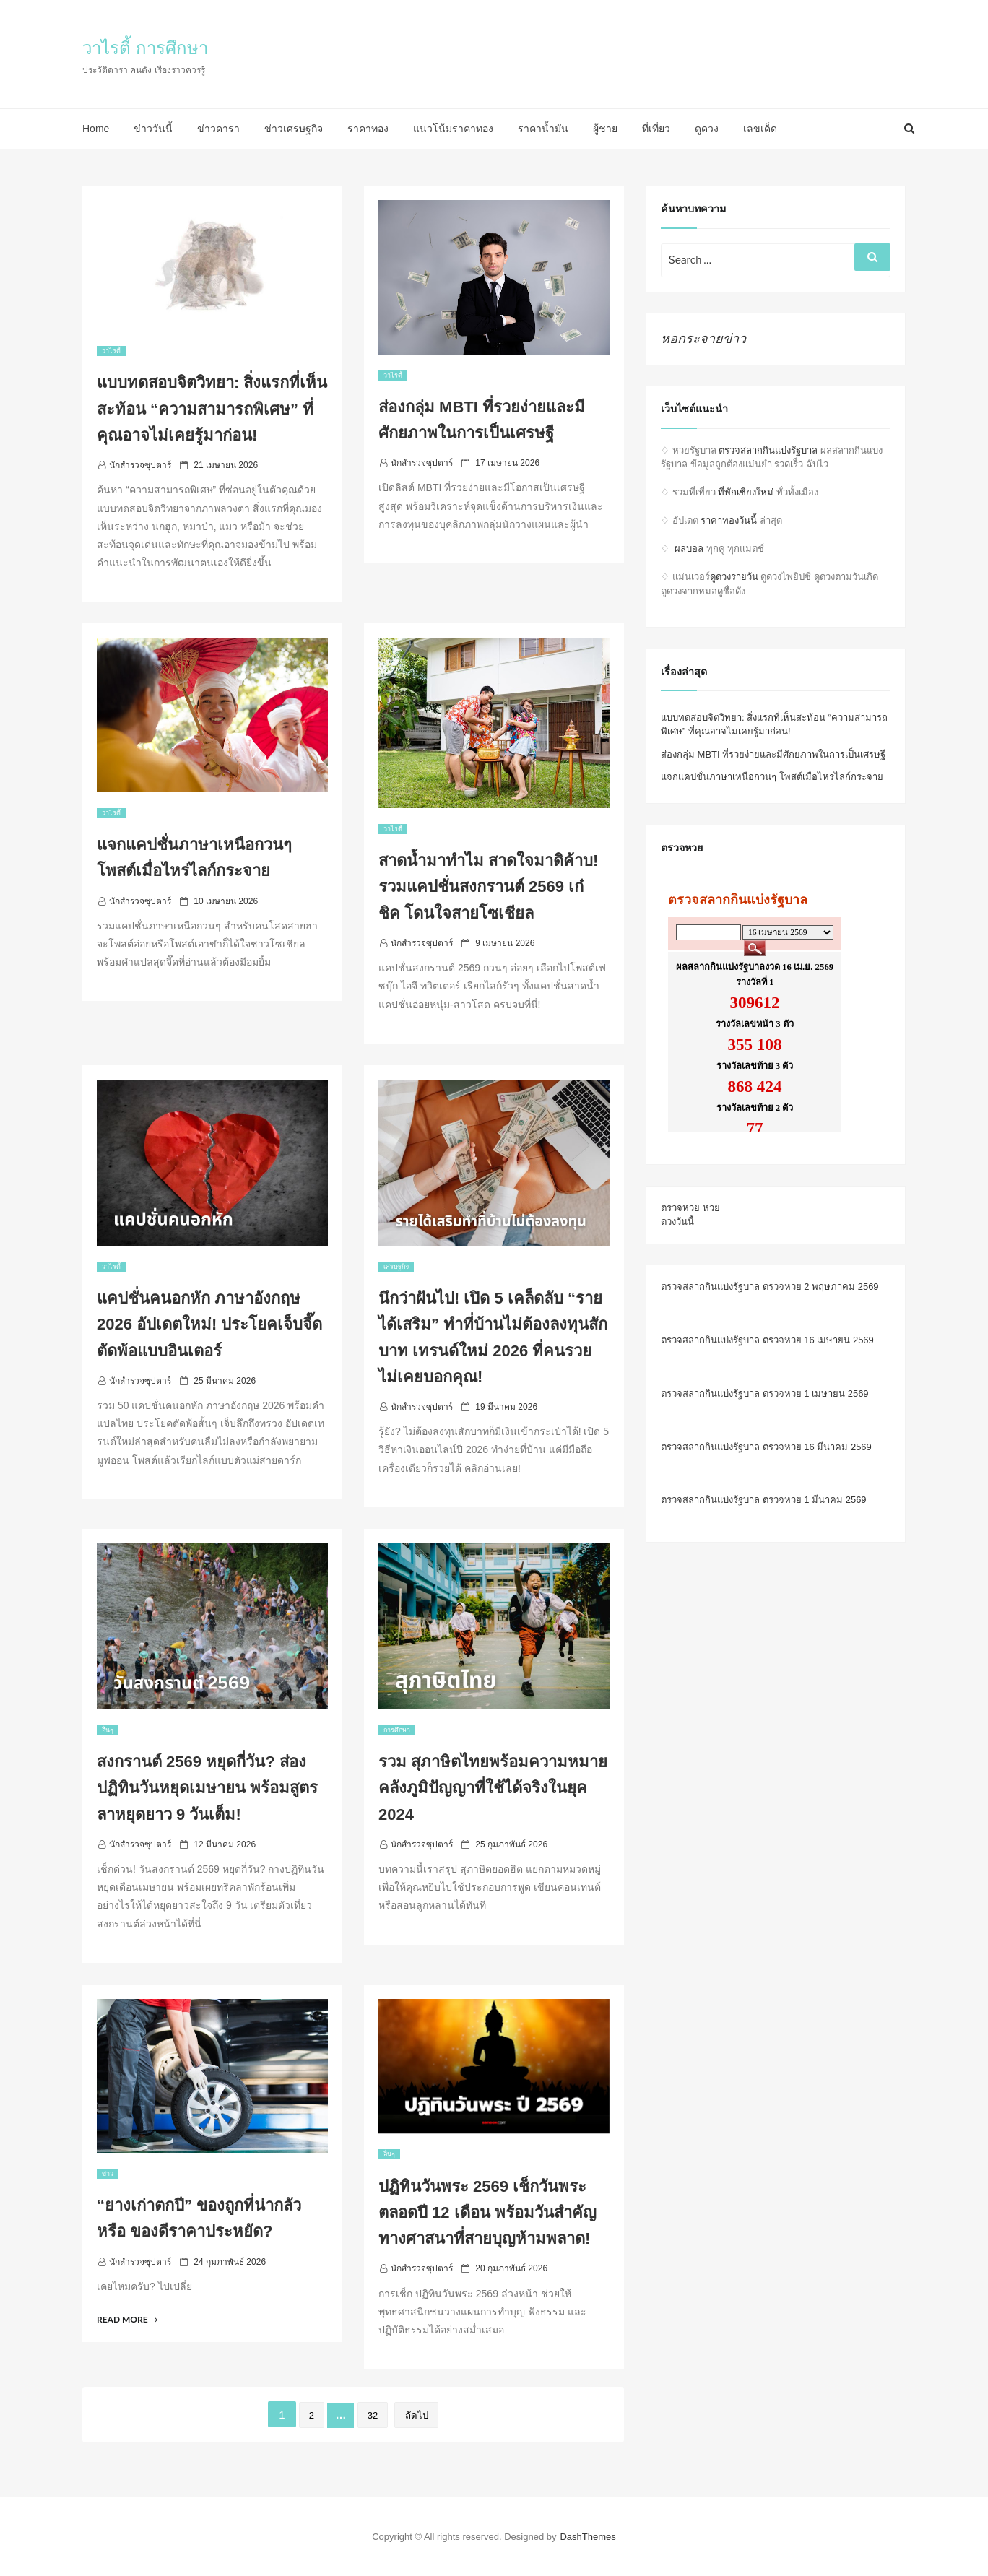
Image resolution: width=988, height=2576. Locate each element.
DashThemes (587, 2536)
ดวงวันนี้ (677, 1221)
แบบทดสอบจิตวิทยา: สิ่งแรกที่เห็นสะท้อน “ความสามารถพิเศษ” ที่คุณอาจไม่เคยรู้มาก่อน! (212, 408)
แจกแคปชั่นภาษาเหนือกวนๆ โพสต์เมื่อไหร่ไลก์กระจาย (772, 776)
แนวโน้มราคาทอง (453, 128)
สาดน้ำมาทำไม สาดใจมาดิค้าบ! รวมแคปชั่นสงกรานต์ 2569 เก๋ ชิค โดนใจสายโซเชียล (488, 886)
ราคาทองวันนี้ (729, 520)
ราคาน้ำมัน (543, 128)
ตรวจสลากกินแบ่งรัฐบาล (768, 450)
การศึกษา (397, 1730)
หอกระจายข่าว (703, 338)
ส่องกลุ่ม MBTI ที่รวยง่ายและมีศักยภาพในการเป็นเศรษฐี (773, 754)
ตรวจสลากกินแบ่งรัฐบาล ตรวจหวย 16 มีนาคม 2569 (766, 1446)
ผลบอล (689, 548)
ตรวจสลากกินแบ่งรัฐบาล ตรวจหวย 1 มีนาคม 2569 (764, 1499)
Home (95, 128)
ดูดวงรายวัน (734, 576)
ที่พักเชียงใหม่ (746, 492)
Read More (127, 2319)
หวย (711, 1207)
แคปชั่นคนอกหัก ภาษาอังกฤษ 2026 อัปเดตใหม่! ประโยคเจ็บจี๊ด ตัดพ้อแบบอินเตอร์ (210, 1324)
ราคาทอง (368, 128)
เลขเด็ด (760, 128)
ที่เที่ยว (656, 128)
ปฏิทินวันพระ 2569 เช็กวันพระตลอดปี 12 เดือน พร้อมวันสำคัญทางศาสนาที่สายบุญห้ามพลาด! (487, 2212)
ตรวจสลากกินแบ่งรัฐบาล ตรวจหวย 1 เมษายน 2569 (765, 1393)
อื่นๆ (107, 1730)
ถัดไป (416, 2415)
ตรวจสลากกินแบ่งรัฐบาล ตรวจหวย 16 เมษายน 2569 (767, 1340)
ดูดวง (707, 128)
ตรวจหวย (680, 1207)
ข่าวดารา (218, 128)
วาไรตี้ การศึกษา (145, 48)
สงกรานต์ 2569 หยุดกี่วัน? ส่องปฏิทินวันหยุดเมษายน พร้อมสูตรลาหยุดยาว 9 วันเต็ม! (207, 1788)
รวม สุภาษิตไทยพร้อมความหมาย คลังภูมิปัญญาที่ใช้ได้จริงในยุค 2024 (492, 1788)
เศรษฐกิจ (396, 1266)
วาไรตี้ (111, 351)
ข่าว (107, 2173)
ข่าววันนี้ (153, 128)
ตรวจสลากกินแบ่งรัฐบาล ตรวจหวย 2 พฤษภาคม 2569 (770, 1286)
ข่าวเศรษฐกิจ (293, 128)
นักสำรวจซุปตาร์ (140, 465)
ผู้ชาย (605, 128)
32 (373, 2415)
